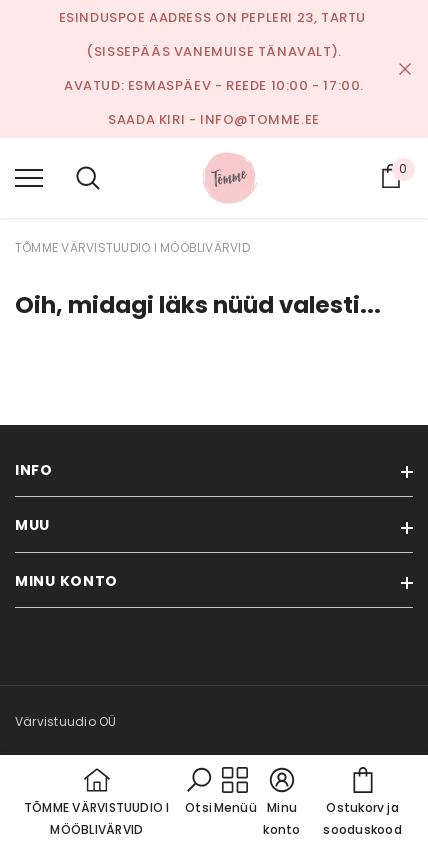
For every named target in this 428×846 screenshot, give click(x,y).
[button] (199, 792)
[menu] (29, 177)
